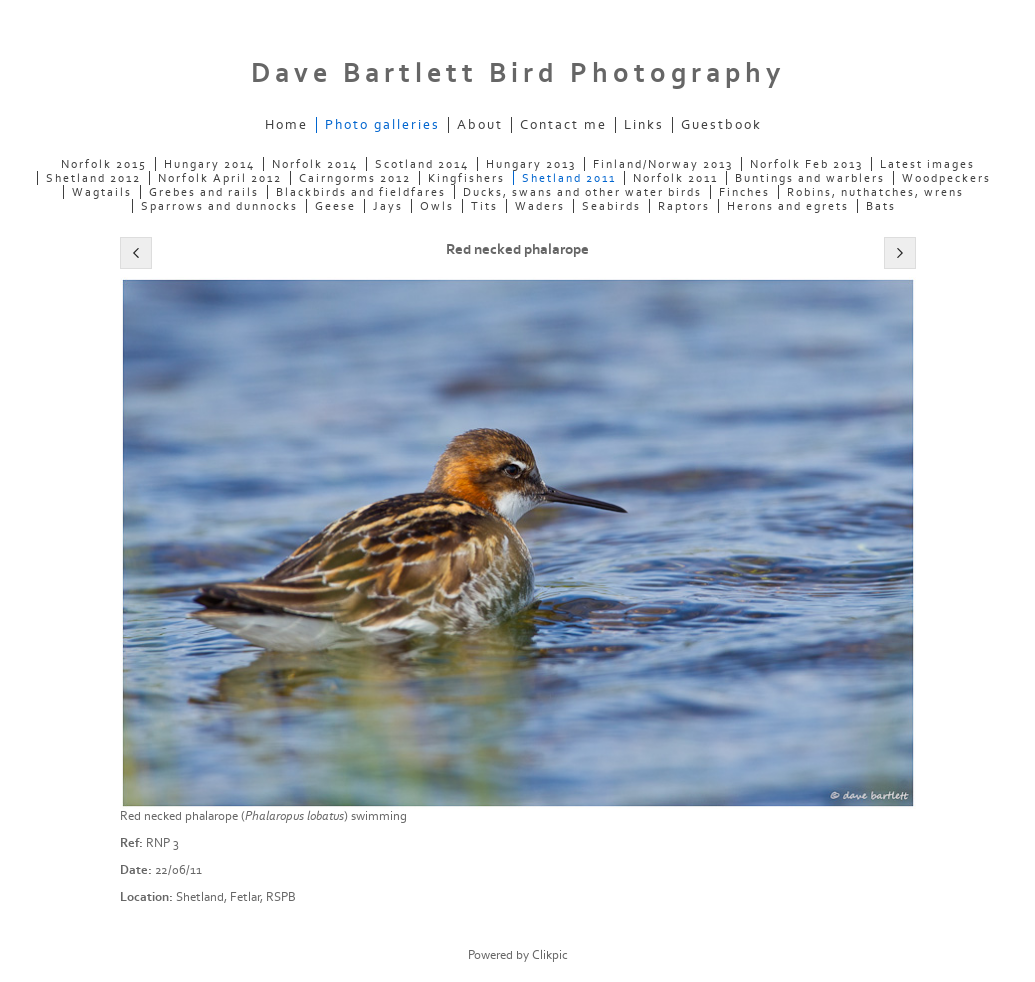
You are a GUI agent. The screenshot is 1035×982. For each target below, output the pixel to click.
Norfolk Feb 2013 (806, 164)
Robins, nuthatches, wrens (875, 192)
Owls (437, 206)
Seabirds (611, 206)
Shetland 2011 (569, 178)
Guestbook (721, 125)
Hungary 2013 (531, 164)
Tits (484, 206)
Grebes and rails (204, 192)
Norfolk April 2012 (220, 178)
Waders (540, 206)
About (480, 125)
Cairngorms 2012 (355, 178)
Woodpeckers (946, 178)
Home (286, 125)
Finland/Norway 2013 (663, 164)
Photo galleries (382, 125)
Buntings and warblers (810, 178)
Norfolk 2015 (104, 164)
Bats (881, 206)
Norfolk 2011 (675, 178)
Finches (744, 192)
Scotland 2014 (422, 164)
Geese (335, 206)
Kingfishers (466, 178)
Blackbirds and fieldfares (361, 192)
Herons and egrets (788, 206)
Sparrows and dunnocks (219, 206)
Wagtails (102, 192)
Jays (388, 206)
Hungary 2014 (209, 164)
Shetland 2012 (93, 178)
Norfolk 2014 (315, 164)
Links (644, 125)
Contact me (563, 125)
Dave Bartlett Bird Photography (518, 73)
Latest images (927, 164)
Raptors (684, 206)
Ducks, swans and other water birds (582, 192)
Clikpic (550, 955)
